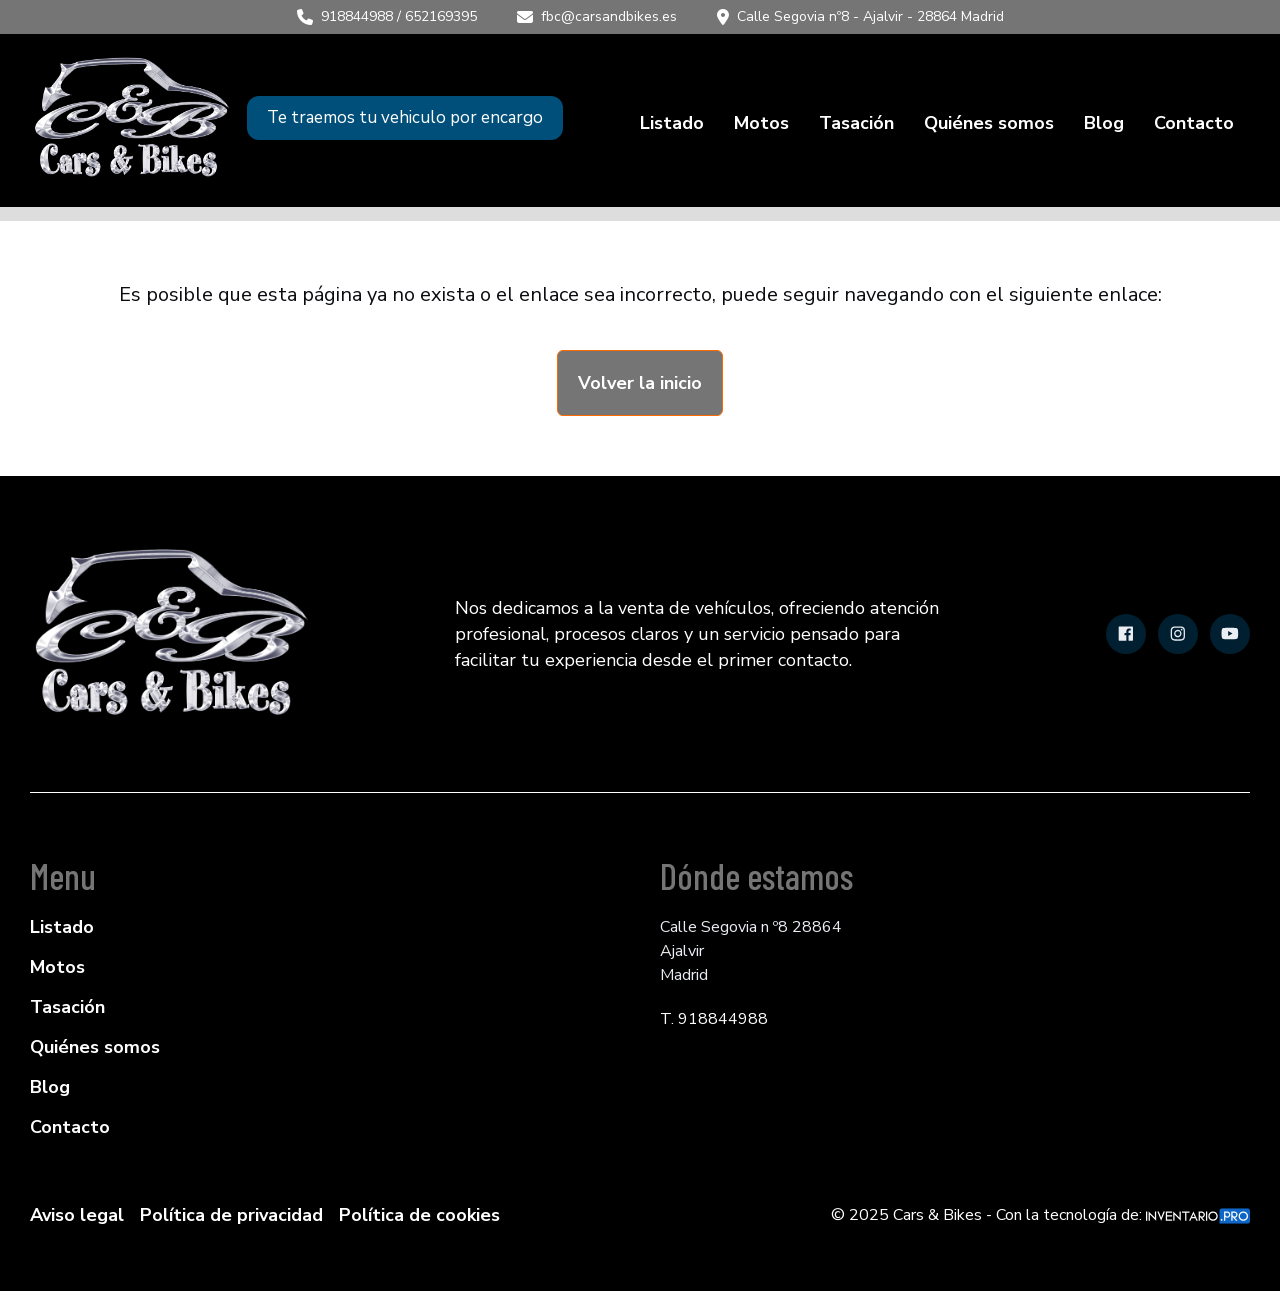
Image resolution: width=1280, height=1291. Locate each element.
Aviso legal (77, 1215)
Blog (1104, 123)
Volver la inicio (640, 383)
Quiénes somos (989, 123)
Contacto (1194, 123)
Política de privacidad (231, 1215)
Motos (761, 123)
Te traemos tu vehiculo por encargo (405, 117)
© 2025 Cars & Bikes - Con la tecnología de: (1040, 1215)
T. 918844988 (714, 1019)
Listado (672, 123)
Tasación (856, 123)
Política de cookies (419, 1215)
